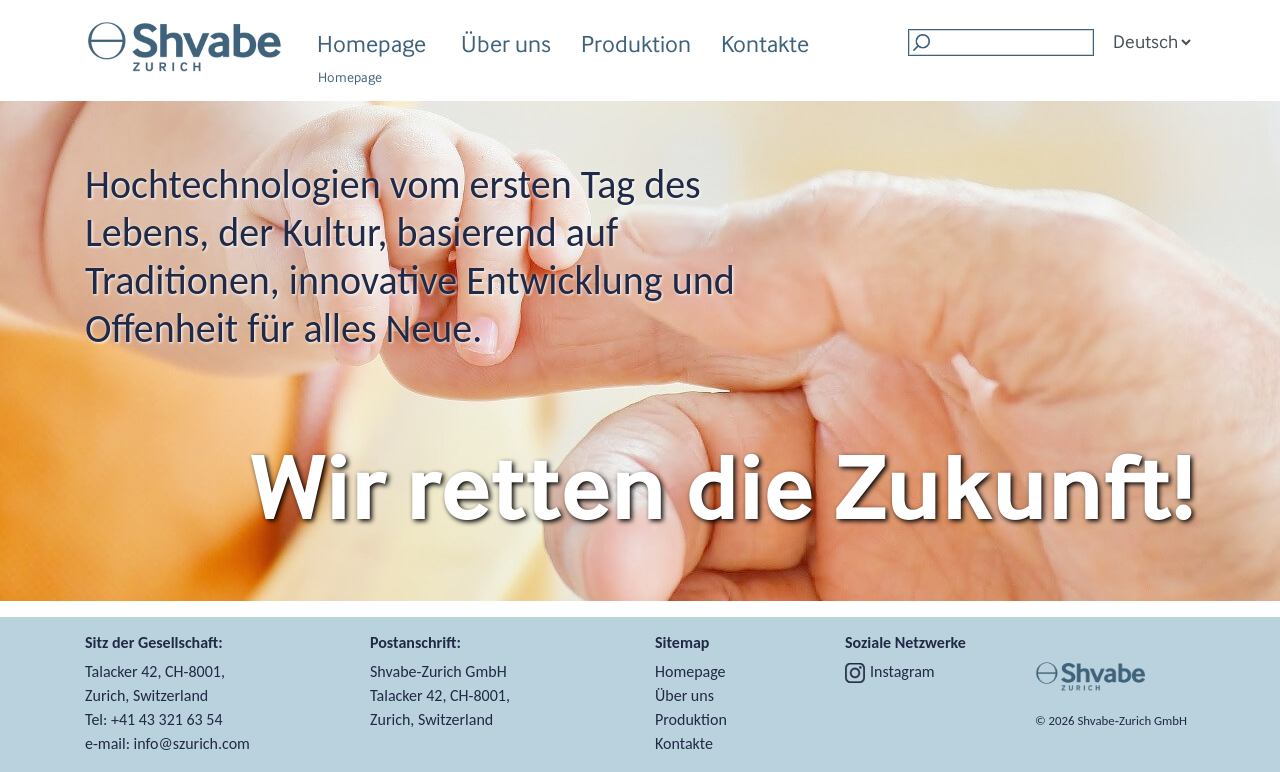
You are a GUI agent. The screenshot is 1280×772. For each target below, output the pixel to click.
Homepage (371, 43)
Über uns (506, 46)
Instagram (890, 671)
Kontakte (765, 43)
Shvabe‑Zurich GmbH (1132, 720)
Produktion (636, 46)
